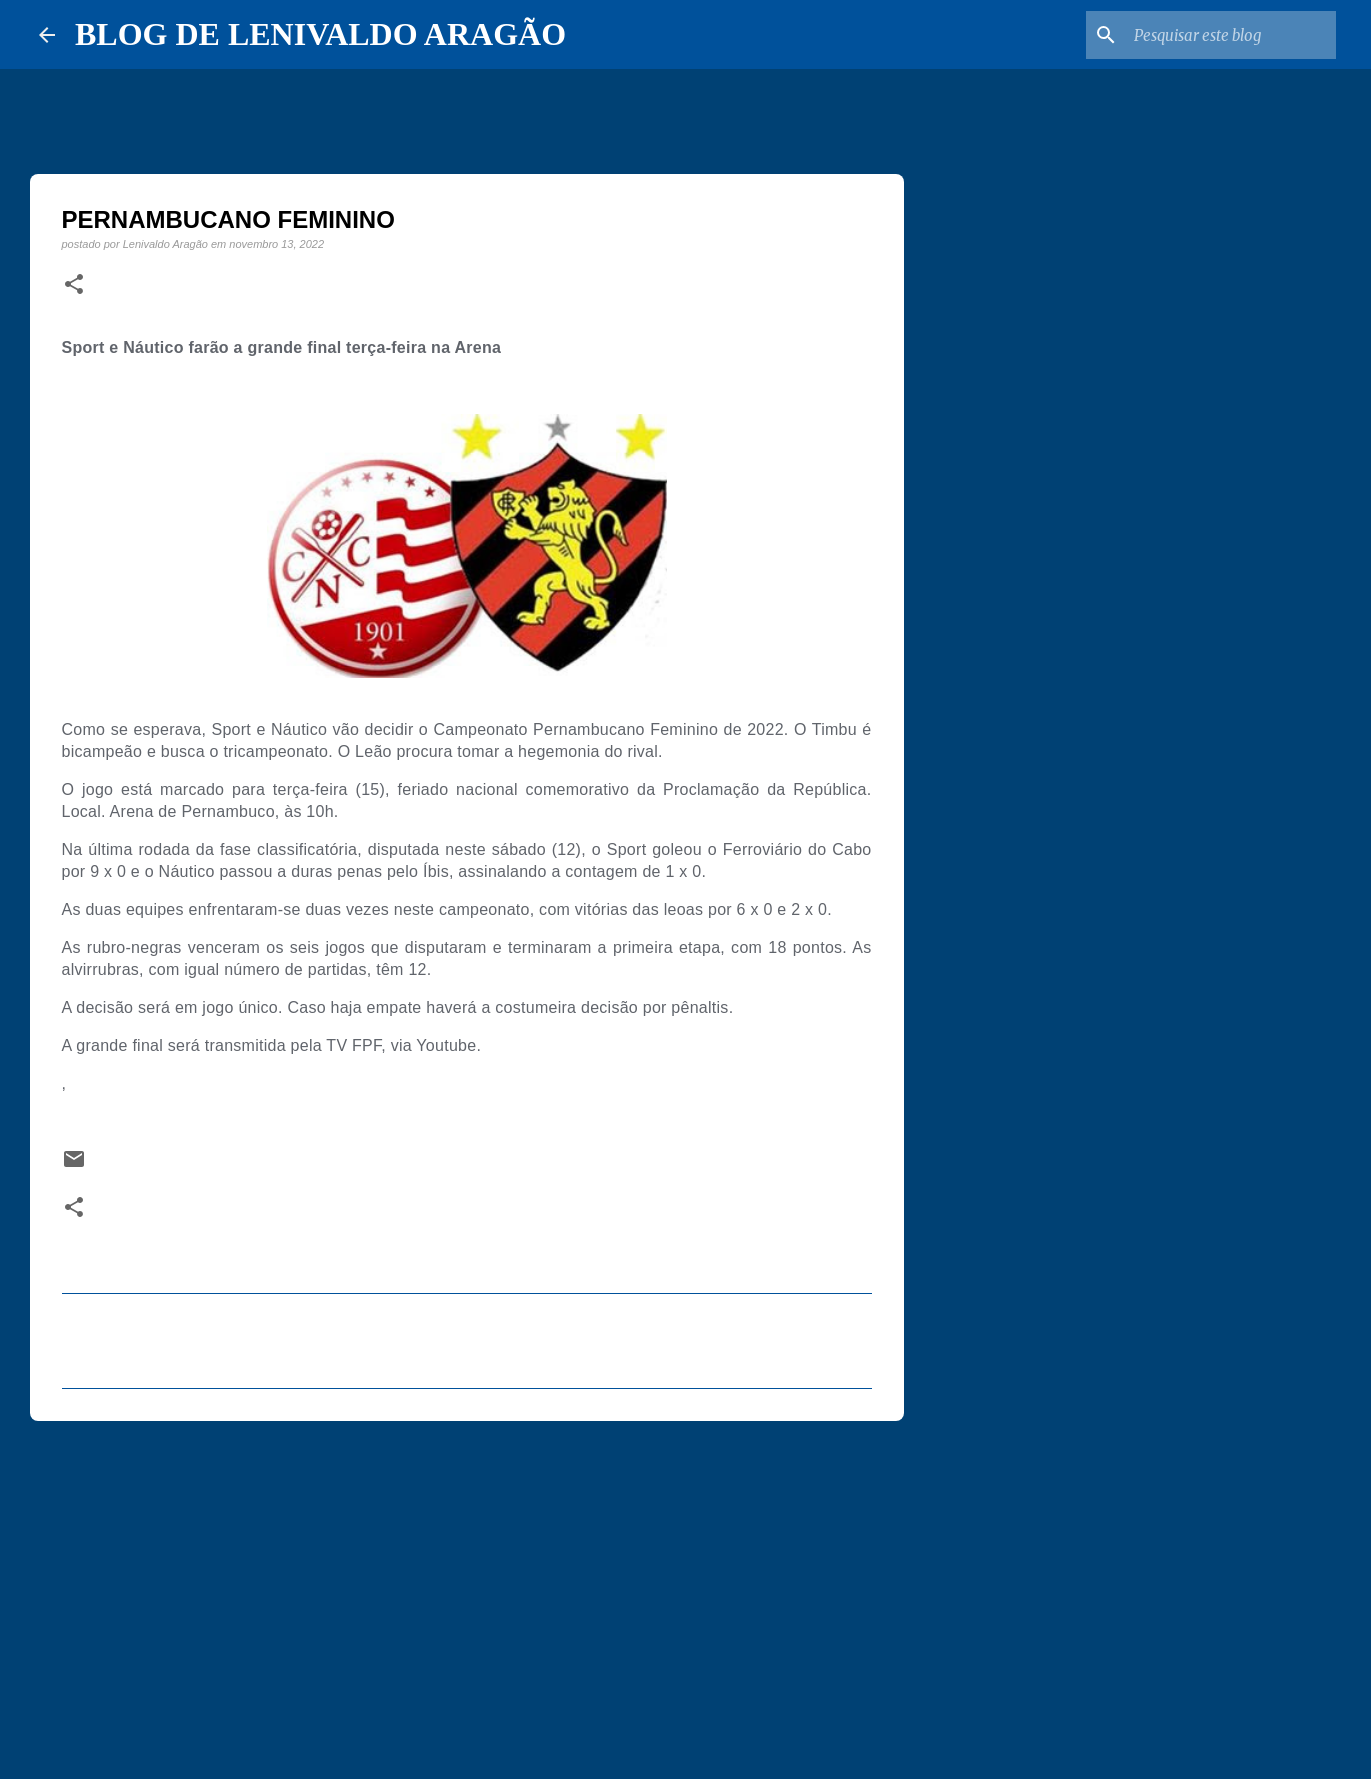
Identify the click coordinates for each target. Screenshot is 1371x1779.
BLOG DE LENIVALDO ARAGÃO (320, 34)
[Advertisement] (467, 1591)
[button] (74, 285)
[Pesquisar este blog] (1231, 35)
